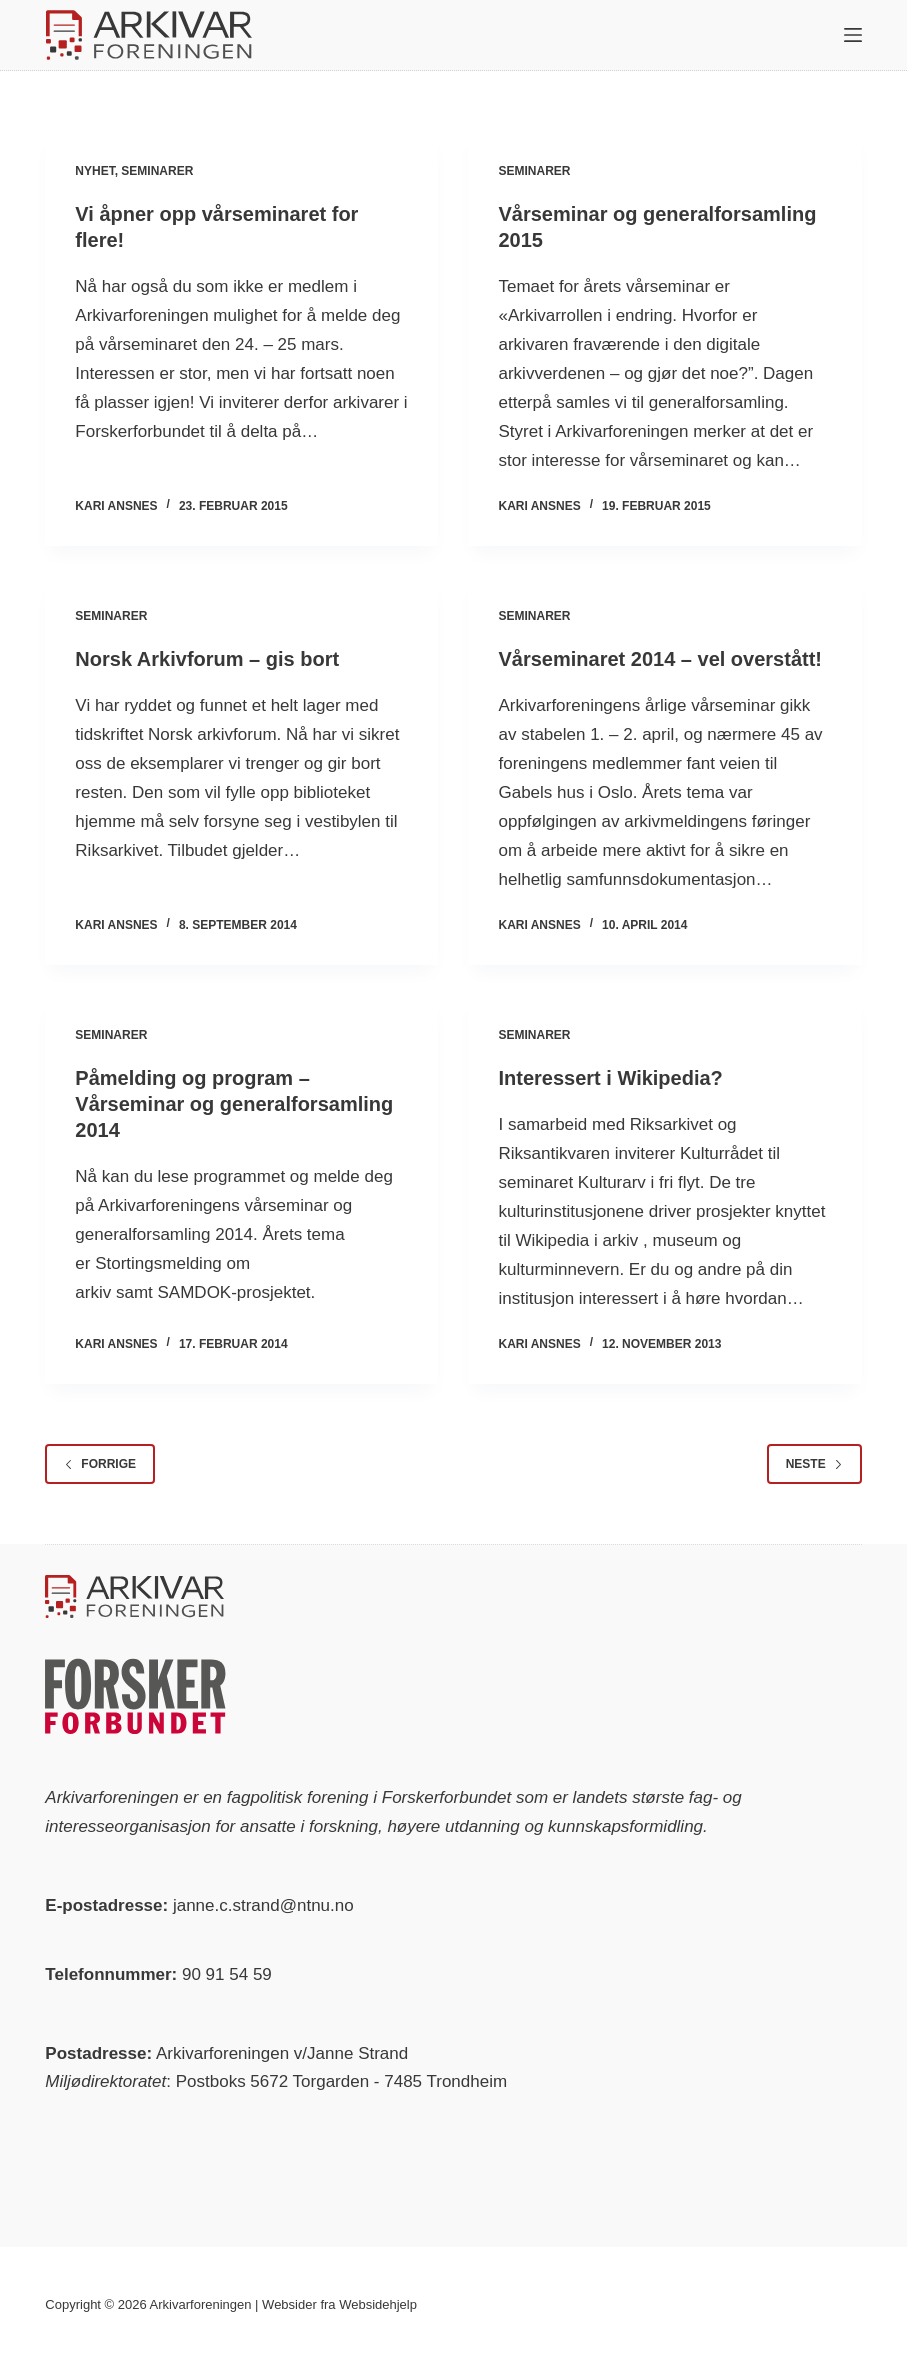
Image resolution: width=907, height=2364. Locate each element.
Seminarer (157, 171)
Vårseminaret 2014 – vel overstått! (660, 659)
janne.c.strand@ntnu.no (263, 1905)
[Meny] (853, 35)
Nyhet (94, 171)
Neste (814, 1464)
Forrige (100, 1464)
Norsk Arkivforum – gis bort (207, 659)
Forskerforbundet (446, 1797)
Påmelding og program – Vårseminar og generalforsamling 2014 (234, 1104)
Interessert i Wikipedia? (610, 1078)
